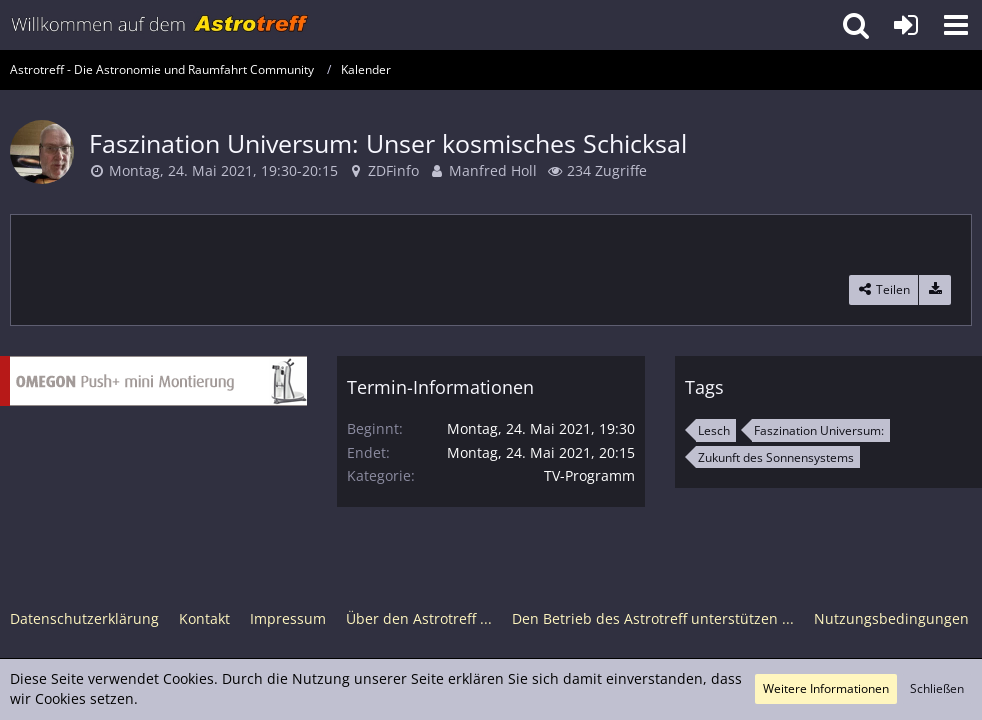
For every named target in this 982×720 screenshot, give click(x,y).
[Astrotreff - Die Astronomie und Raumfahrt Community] (160, 25)
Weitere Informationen (826, 688)
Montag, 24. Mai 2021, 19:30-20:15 (223, 170)
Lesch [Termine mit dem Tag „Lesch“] (714, 430)
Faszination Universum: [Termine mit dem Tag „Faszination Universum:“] (819, 430)
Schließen (937, 688)
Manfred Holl (493, 170)
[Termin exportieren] (935, 290)
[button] (956, 25)
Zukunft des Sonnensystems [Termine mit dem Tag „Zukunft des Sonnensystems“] (776, 457)
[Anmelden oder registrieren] (906, 25)
